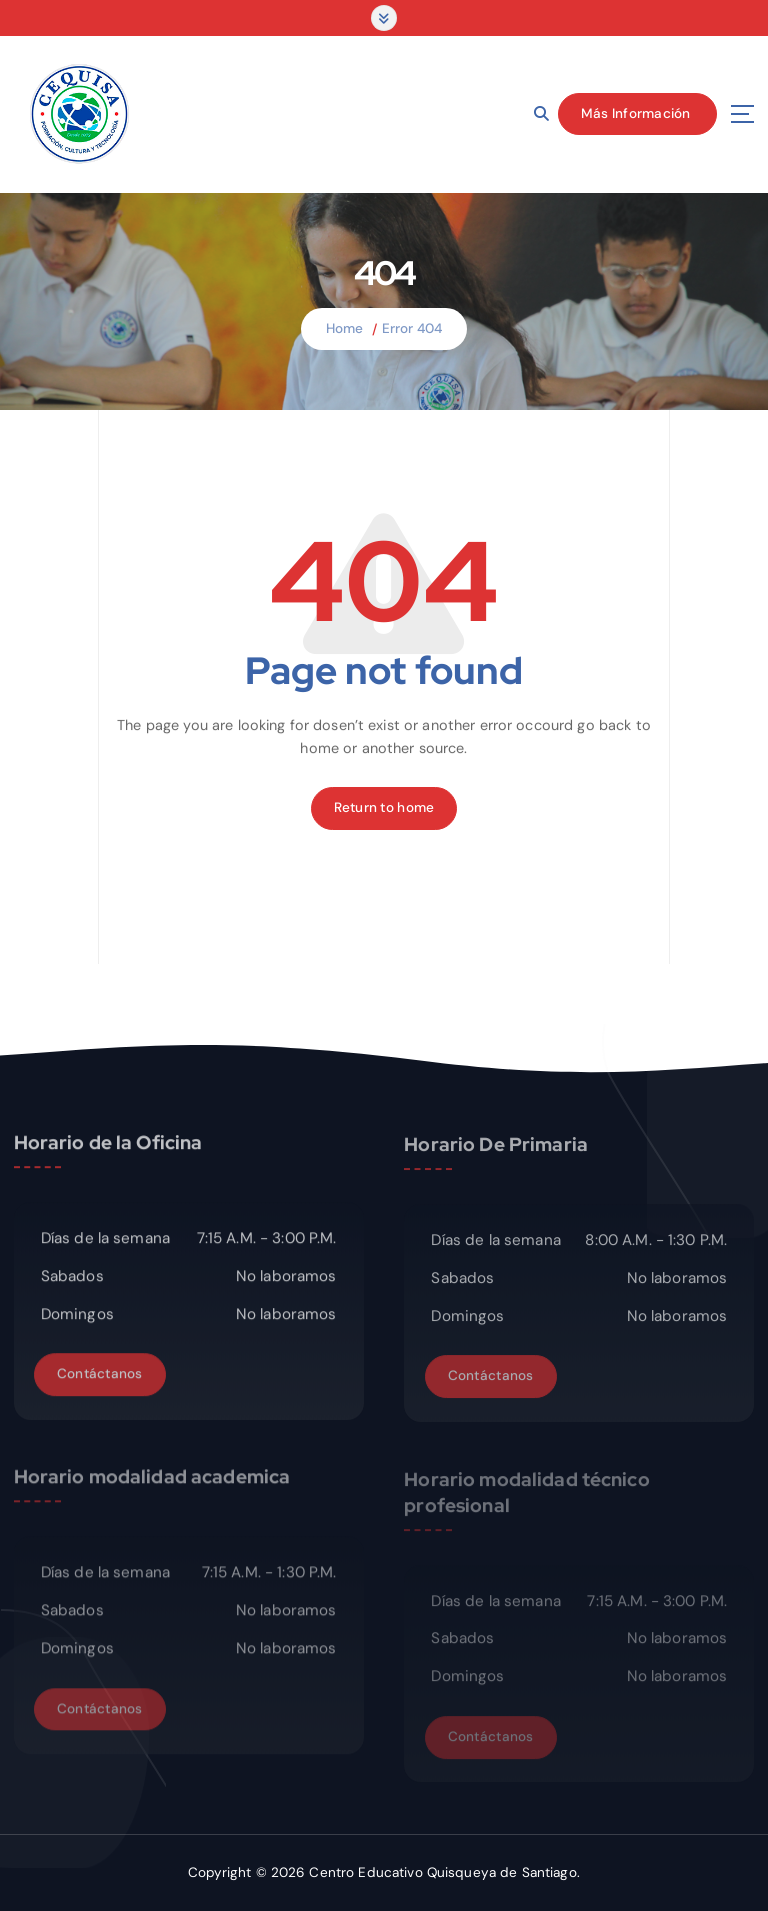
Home (345, 328)
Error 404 (412, 328)
